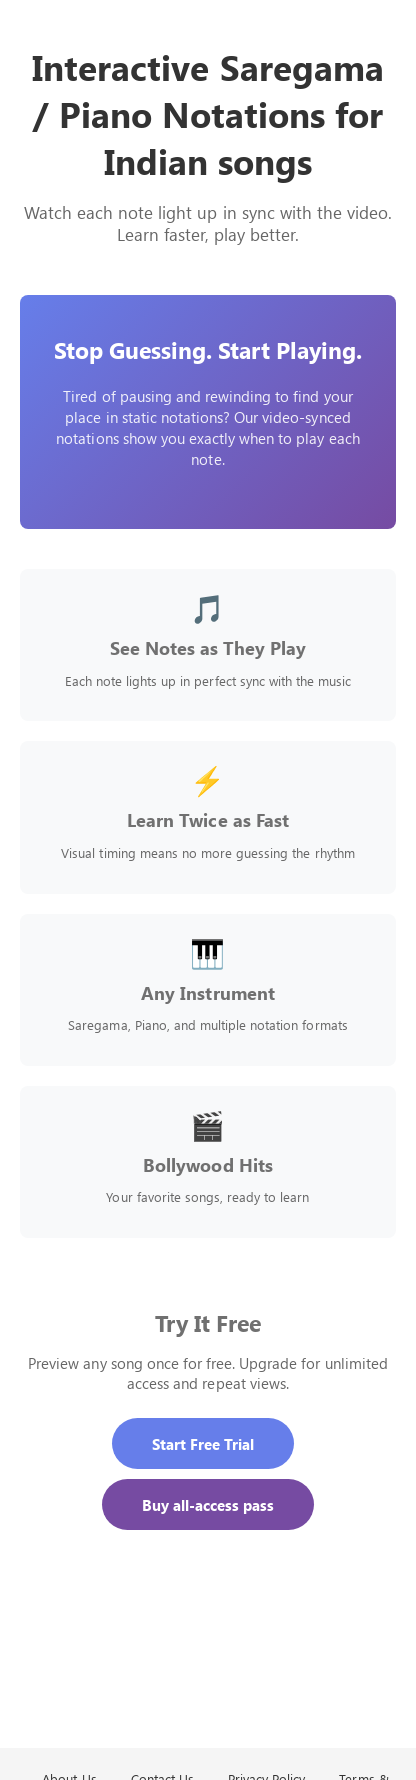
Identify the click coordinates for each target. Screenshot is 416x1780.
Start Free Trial (203, 1443)
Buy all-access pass (208, 1504)
